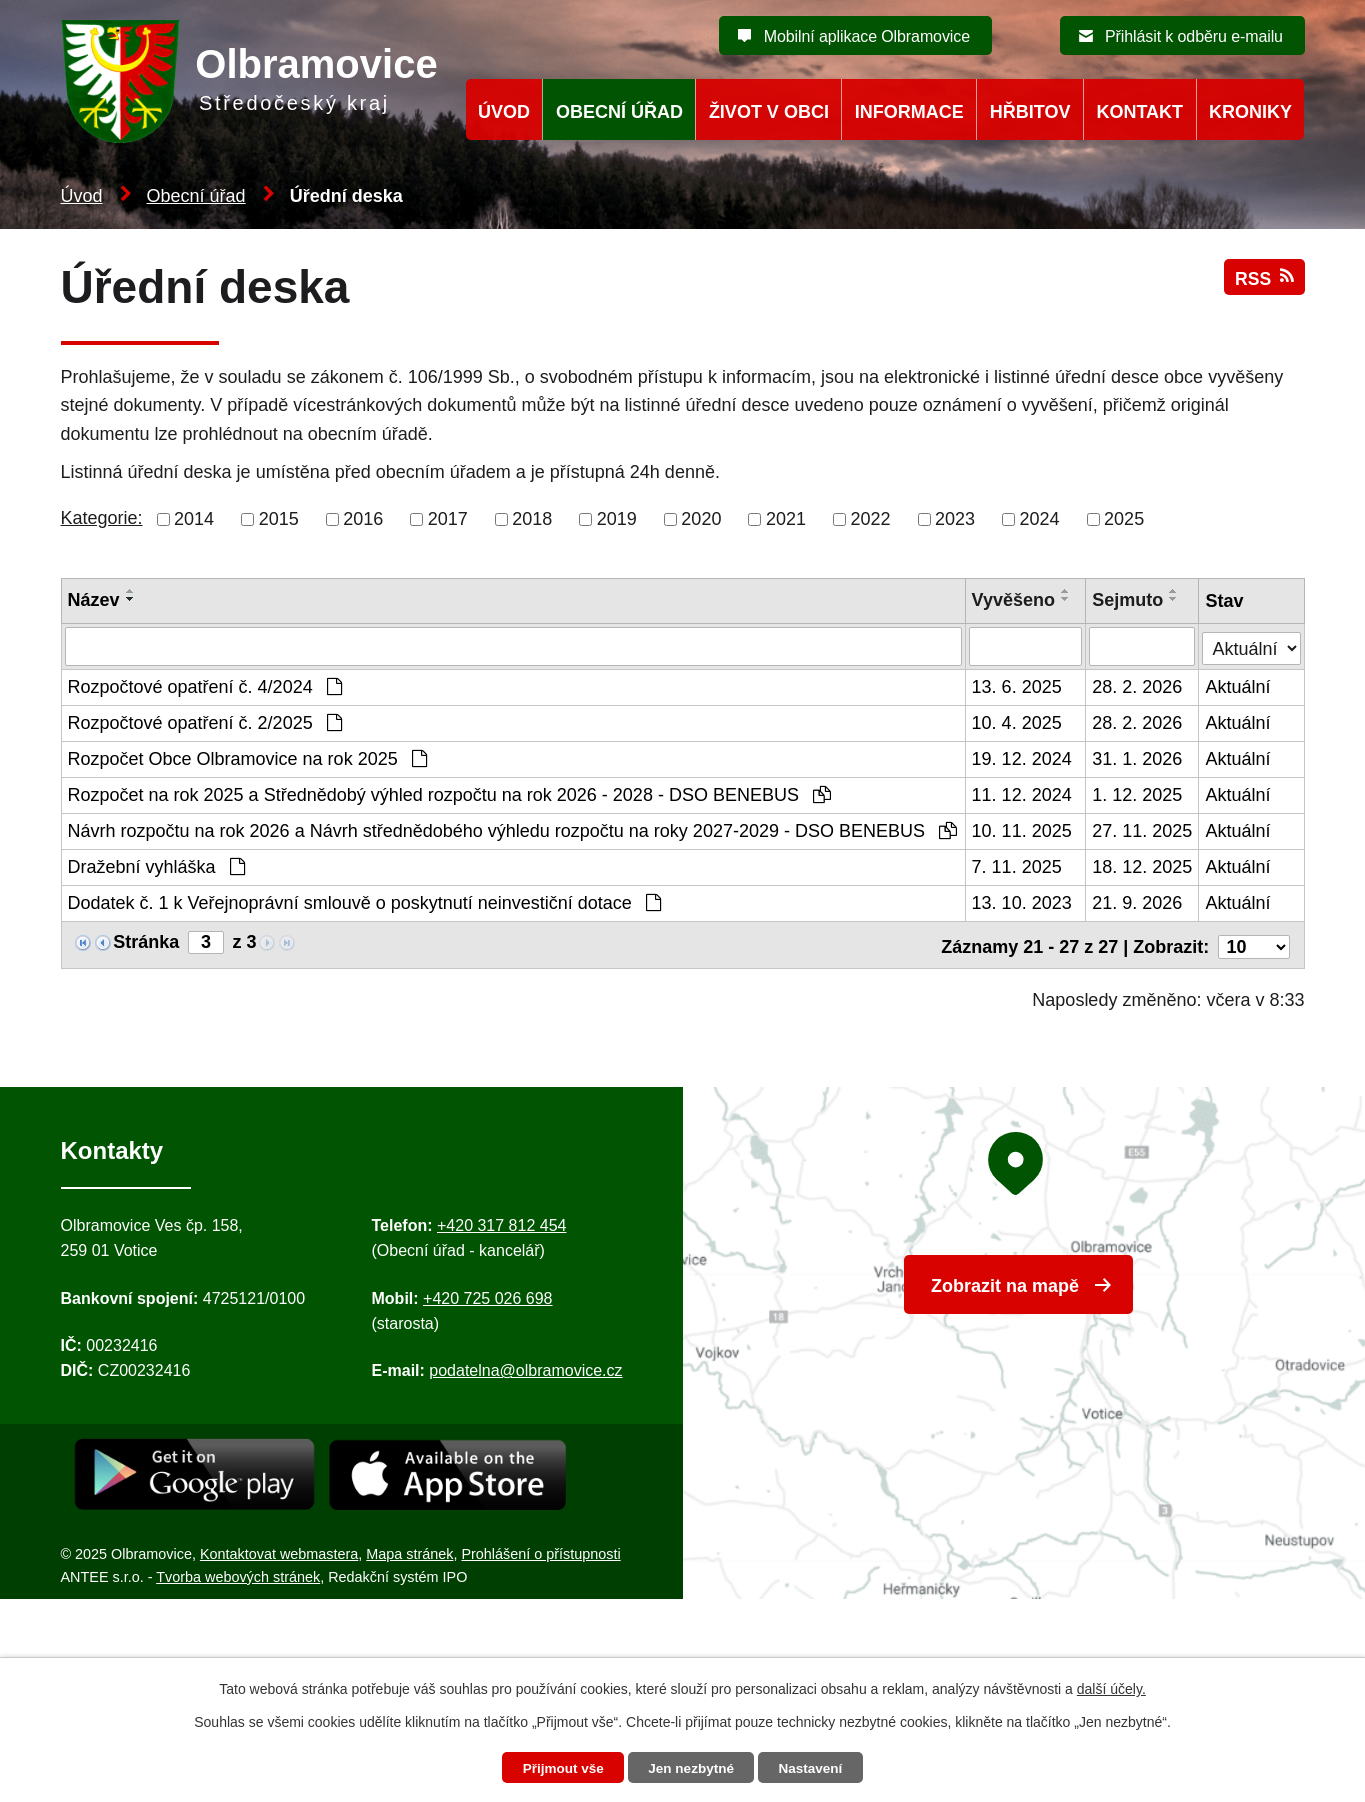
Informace (909, 112)
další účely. (1111, 1688)
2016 (363, 519)
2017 (448, 519)
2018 (532, 519)
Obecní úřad (196, 196)
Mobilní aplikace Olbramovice (867, 36)
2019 (617, 519)
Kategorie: (102, 518)
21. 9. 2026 (1138, 902)
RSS (1264, 282)
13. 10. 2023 (1022, 902)
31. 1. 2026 (1138, 758)
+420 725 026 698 (487, 1293)
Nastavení (815, 1768)
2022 (870, 519)
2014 (194, 519)
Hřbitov (1030, 112)
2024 (1040, 519)
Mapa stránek (409, 1549)
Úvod (82, 196)
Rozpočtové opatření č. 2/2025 (205, 722)
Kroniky (1250, 112)
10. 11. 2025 (1022, 830)
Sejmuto (1128, 600)
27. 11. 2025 (1143, 830)
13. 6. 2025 (1017, 686)
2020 (701, 519)
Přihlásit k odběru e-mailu (1194, 36)
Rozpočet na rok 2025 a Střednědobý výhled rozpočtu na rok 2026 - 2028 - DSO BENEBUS (449, 794)
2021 (786, 519)
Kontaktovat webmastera (279, 1549)
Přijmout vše (559, 1768)
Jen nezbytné (691, 1768)
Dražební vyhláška (156, 866)
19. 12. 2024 (1022, 758)
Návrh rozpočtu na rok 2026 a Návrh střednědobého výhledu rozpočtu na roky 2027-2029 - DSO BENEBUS (512, 830)
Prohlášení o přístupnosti (540, 1549)
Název (94, 600)
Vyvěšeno (1013, 600)
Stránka (146, 941)
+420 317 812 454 (501, 1220)
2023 (955, 519)
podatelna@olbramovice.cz (525, 1365)
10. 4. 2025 (1017, 722)
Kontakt (1139, 112)
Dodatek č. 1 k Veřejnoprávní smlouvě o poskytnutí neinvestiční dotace (364, 902)
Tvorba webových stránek (238, 1572)
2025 (1124, 519)
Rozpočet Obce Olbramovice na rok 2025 (247, 758)
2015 (279, 519)
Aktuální (1238, 686)
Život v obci (769, 112)
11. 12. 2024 (1022, 794)
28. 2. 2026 (1138, 686)
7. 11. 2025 (1017, 866)
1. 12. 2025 (1138, 794)
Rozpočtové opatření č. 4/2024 (205, 686)
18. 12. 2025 (1143, 866)
